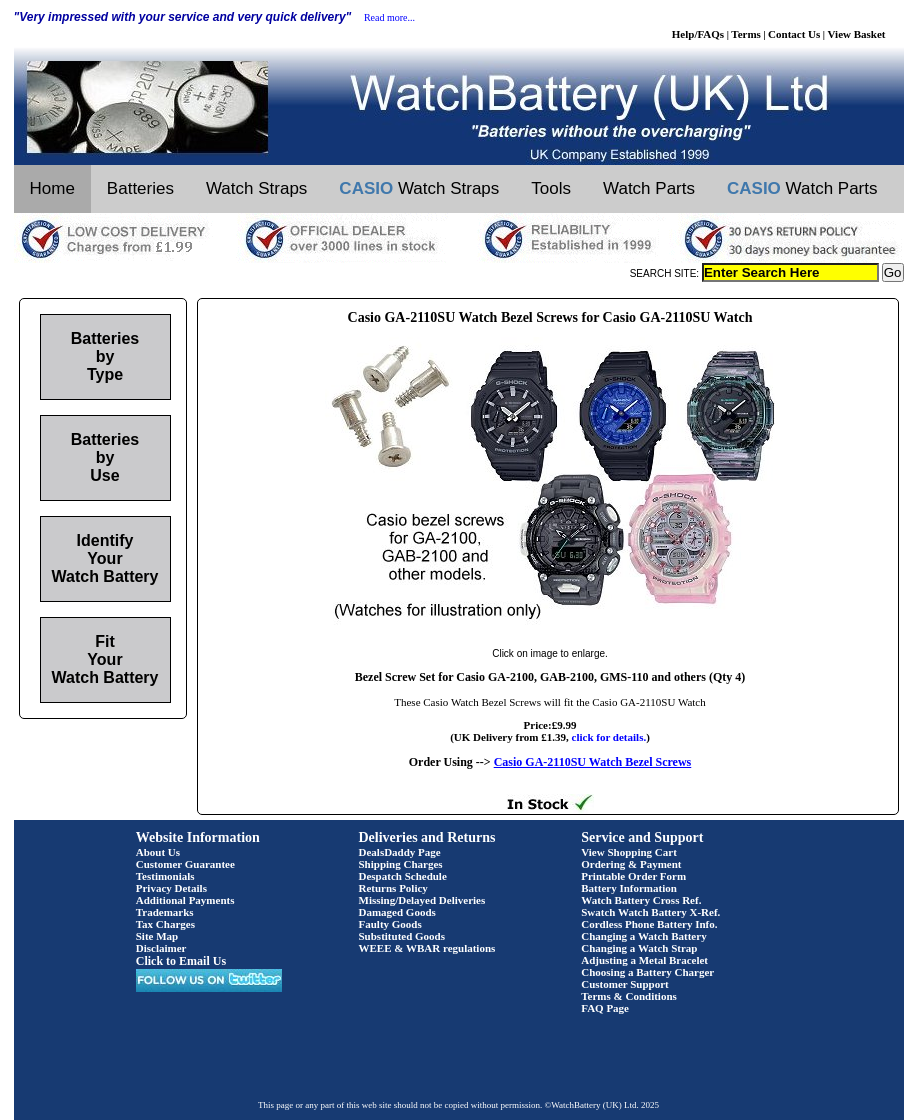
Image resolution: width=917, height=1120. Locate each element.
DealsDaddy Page (400, 852)
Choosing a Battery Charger (647, 972)
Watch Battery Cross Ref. (641, 900)
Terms (746, 34)
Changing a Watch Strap (639, 948)
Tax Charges (165, 924)
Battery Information (629, 888)
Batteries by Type (105, 356)
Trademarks (165, 912)
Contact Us (794, 34)
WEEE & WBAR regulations (427, 948)
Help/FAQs (698, 34)
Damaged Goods (397, 912)
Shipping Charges (401, 864)
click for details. (609, 737)
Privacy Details (171, 888)
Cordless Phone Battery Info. (649, 924)
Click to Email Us (181, 961)
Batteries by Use (105, 457)
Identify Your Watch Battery (105, 558)
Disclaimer (161, 948)
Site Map (157, 936)
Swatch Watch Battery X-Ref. (650, 912)
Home (52, 188)
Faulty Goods (390, 924)
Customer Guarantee (185, 864)
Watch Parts (649, 188)
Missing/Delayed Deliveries (422, 900)
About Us (158, 852)
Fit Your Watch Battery (105, 659)
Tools (551, 188)
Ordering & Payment (631, 864)
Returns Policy (393, 888)
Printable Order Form (633, 876)
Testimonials (165, 876)
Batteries (140, 188)
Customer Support (625, 984)
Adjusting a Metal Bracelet (644, 960)
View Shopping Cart (629, 852)
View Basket (857, 34)
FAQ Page (605, 1008)
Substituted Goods (402, 936)
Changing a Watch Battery (643, 936)
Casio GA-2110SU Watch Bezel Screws (593, 762)
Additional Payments (185, 900)
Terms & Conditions (629, 996)
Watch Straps (256, 188)
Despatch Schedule (403, 876)
